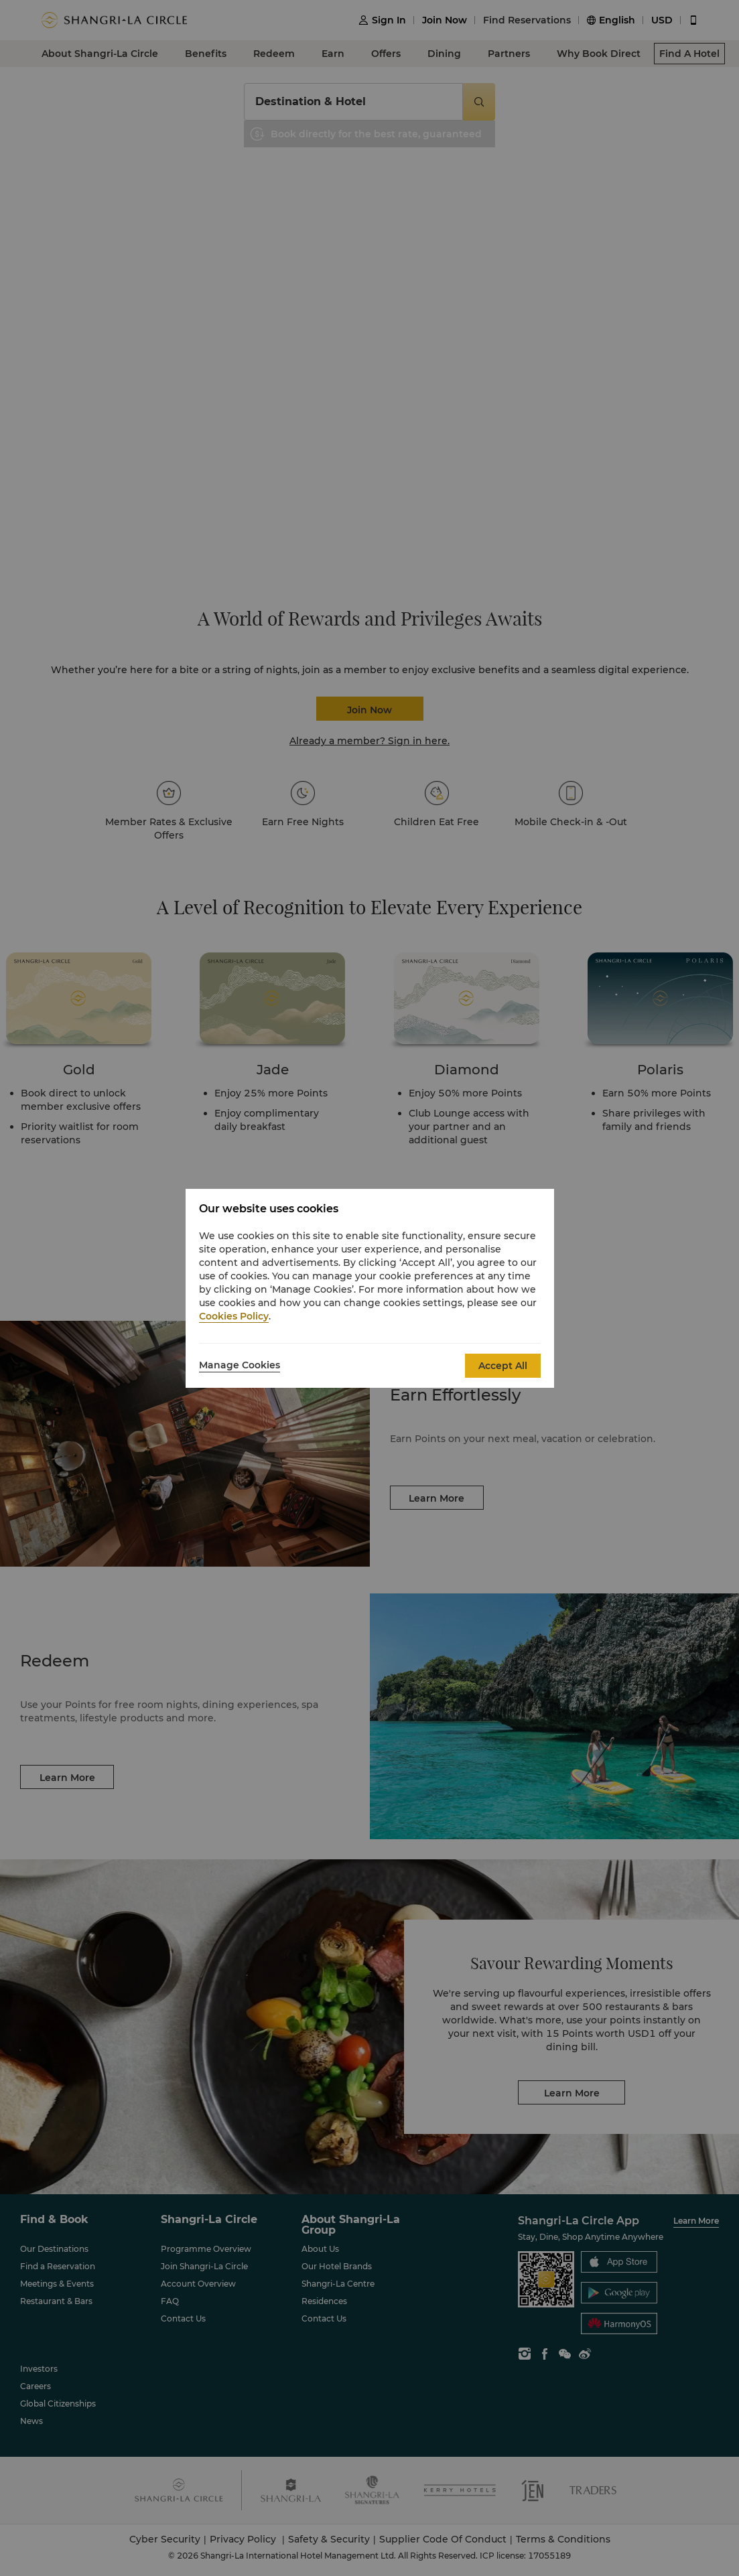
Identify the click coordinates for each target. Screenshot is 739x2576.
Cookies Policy (234, 1316)
